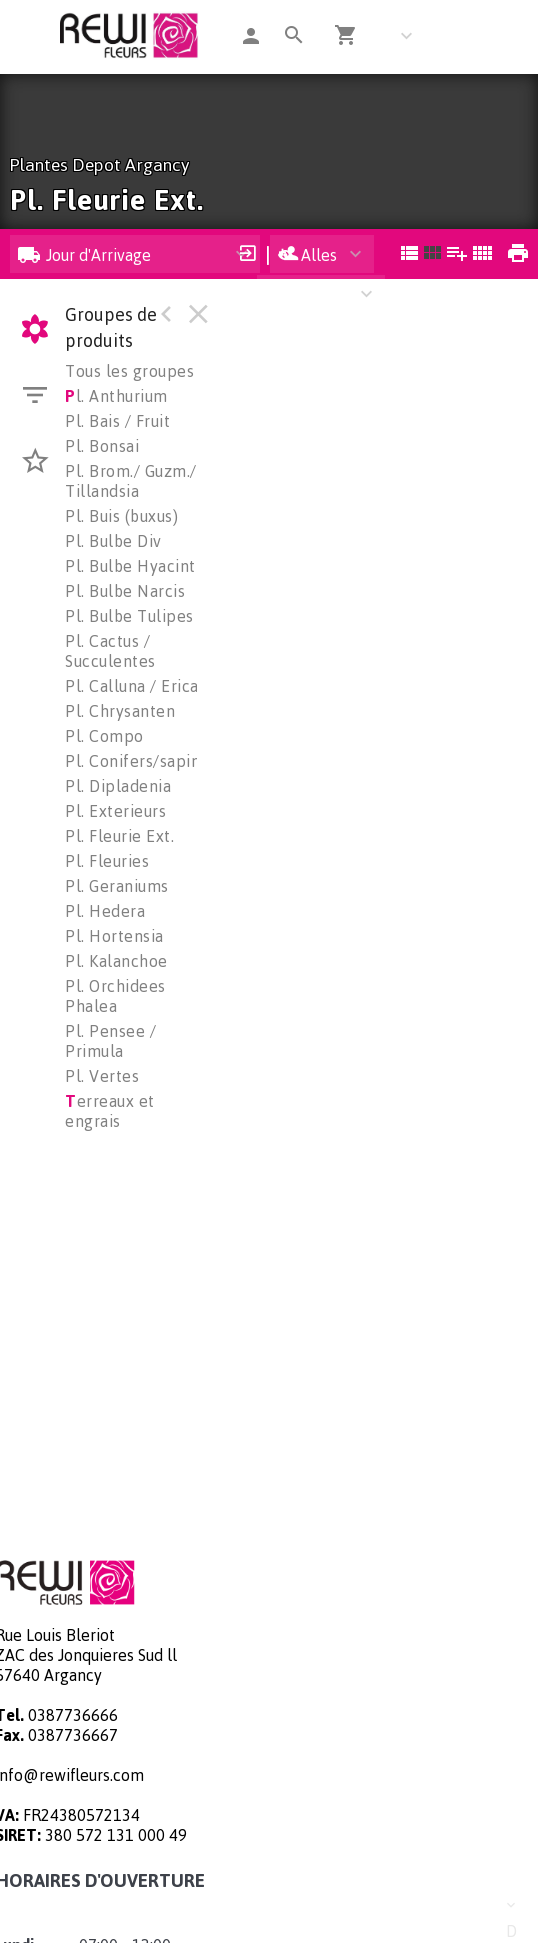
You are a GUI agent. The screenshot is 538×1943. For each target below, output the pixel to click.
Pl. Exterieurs (115, 811)
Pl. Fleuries (107, 861)
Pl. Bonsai (102, 446)
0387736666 (73, 1715)
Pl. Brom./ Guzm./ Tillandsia (131, 481)
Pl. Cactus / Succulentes (110, 651)
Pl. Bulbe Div (113, 541)
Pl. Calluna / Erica (132, 686)
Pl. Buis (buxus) (121, 516)
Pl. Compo (104, 736)
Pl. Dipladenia (118, 786)
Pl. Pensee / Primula (110, 1041)
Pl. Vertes (102, 1076)
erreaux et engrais (110, 1111)
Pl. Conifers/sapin (132, 761)
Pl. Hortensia (114, 936)
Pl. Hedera (105, 911)
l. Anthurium (116, 396)
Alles (307, 255)
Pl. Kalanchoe (116, 961)
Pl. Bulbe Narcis (125, 591)
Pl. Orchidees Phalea (115, 996)
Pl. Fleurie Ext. (119, 836)
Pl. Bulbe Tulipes (129, 616)
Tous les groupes (129, 371)
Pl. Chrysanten (120, 711)
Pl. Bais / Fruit (117, 421)
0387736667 (73, 1735)
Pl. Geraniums (117, 886)
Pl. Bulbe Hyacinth (135, 566)
